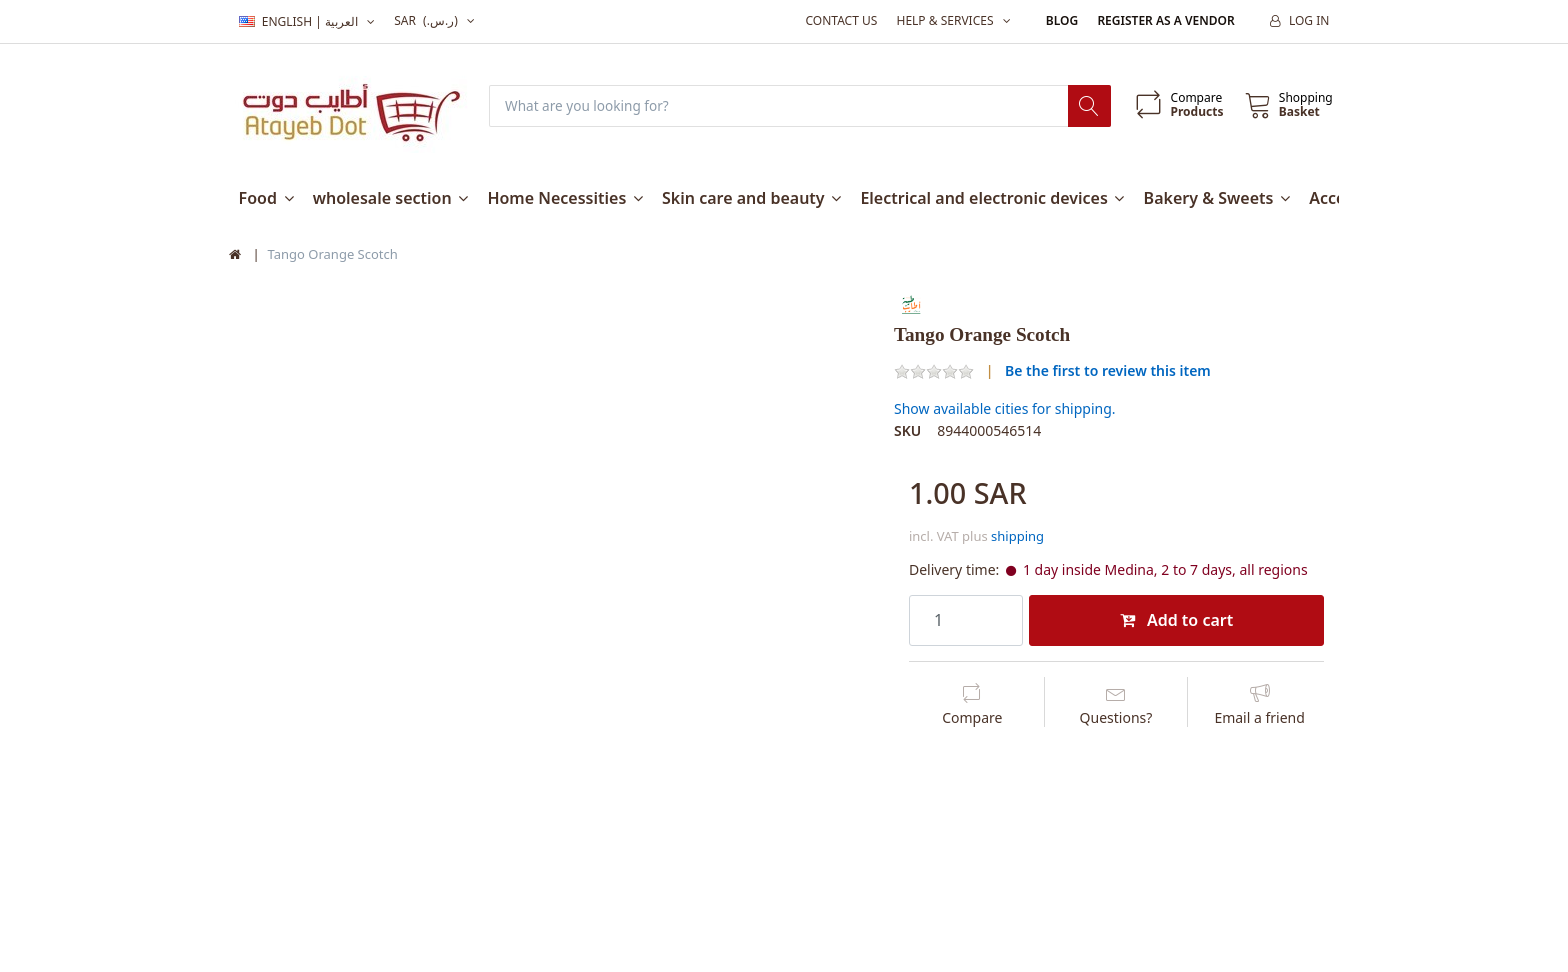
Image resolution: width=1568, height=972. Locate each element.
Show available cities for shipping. (1005, 409)
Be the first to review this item (1108, 370)
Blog (1062, 20)
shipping (1017, 537)
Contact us (841, 20)
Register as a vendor (1165, 20)
